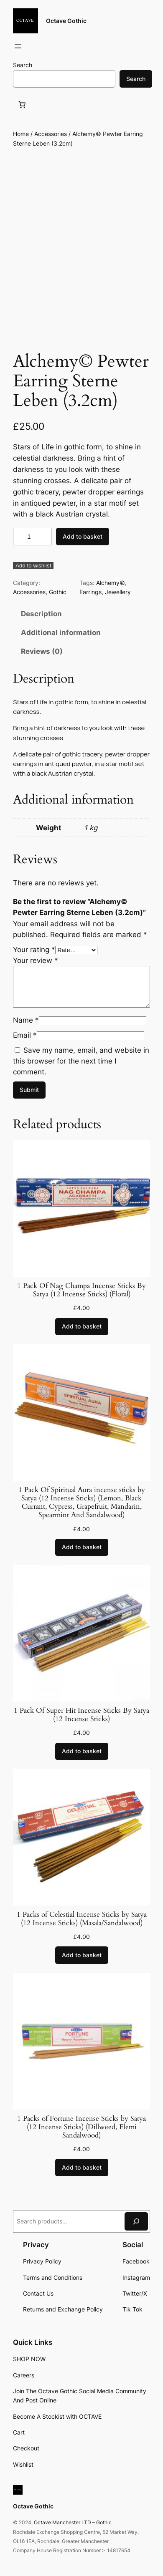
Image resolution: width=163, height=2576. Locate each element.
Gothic (57, 591)
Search (22, 64)
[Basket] (23, 104)
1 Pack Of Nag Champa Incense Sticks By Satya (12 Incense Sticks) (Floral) (81, 1290)
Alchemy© (110, 582)
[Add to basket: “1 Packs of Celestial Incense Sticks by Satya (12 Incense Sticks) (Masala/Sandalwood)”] (81, 1955)
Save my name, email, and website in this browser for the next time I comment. (81, 1061)
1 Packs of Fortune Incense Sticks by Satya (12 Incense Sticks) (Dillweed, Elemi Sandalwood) (81, 2127)
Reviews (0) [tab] (42, 651)
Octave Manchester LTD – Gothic (73, 2522)
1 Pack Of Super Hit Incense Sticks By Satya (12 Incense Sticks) (81, 1714)
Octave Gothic (66, 20)
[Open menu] (18, 46)
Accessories (50, 133)
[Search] (136, 2221)
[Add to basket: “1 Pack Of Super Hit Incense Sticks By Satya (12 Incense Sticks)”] (81, 1751)
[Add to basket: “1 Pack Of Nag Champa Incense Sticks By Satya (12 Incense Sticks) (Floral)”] (81, 1327)
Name (26, 1020)
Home (21, 133)
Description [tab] (41, 614)
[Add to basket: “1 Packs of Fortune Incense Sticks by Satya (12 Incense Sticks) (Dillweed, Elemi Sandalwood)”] (81, 2167)
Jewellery (118, 591)
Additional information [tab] (61, 632)
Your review (35, 960)
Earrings (90, 591)
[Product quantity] (32, 536)
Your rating (34, 949)
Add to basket (82, 536)
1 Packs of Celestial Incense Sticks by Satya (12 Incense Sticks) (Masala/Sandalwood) (82, 1919)
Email (25, 1035)
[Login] (38, 46)
